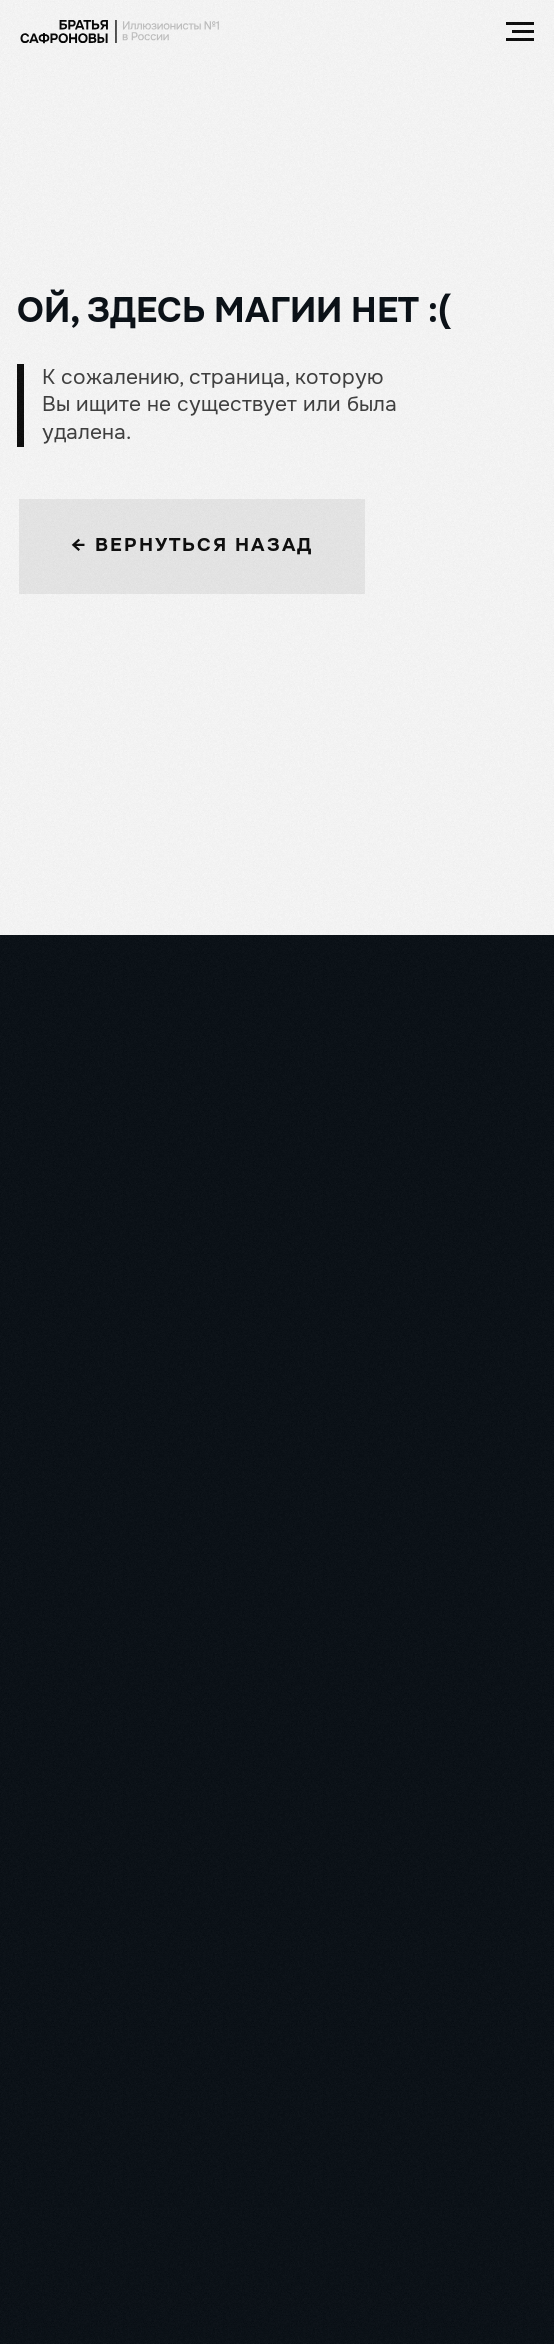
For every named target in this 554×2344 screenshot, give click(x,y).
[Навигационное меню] (520, 32)
